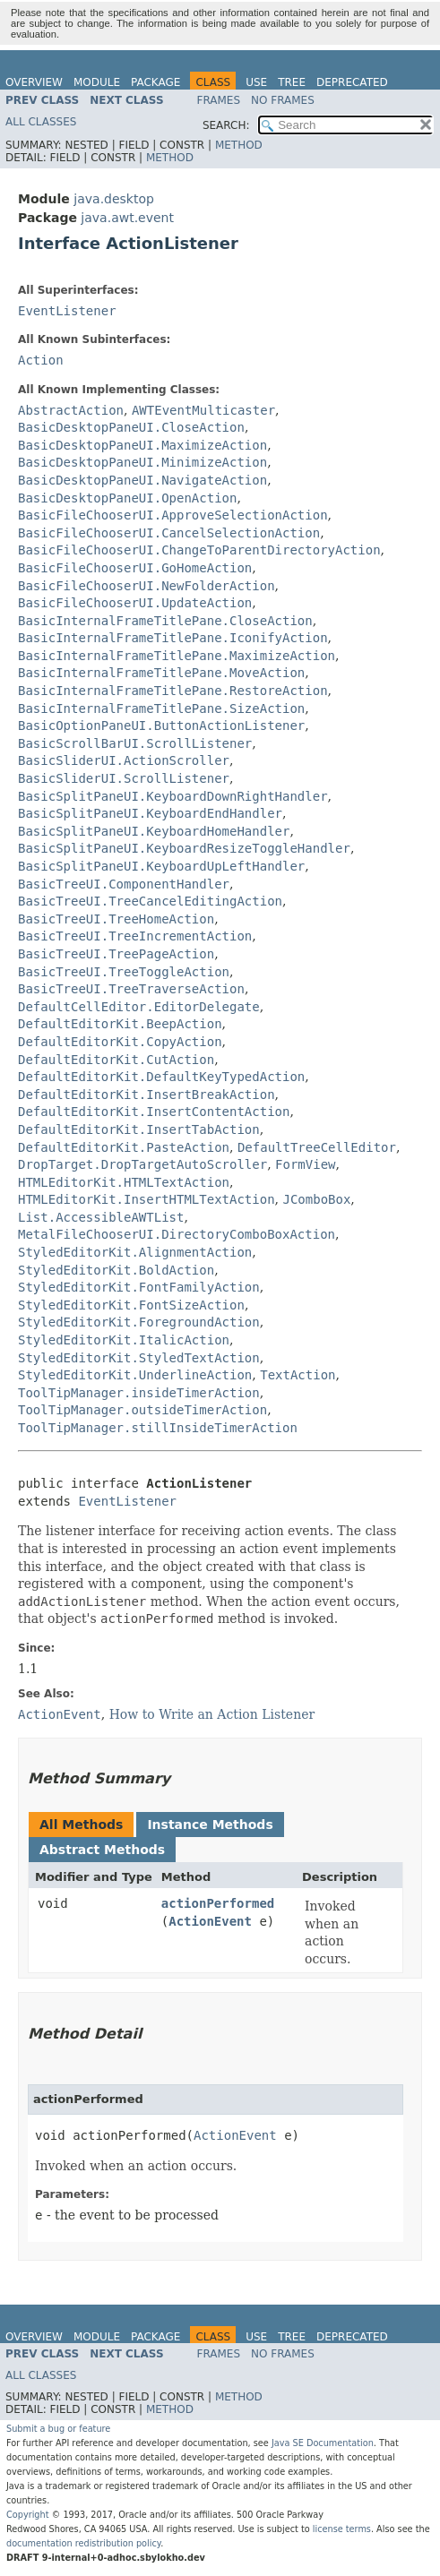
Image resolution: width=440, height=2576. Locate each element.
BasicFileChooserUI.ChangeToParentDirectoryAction (199, 550)
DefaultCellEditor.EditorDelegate (139, 1007)
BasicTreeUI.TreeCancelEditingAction (150, 901)
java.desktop (113, 199)
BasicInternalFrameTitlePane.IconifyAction (173, 638)
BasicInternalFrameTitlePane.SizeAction (161, 708)
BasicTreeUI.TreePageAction (116, 954)
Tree (292, 82)
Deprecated (352, 82)
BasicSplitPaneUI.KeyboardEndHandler (150, 813)
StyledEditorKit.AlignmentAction (135, 1252)
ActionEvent (210, 1921)
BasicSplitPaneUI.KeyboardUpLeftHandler (161, 866)
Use (256, 82)
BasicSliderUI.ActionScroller (123, 760)
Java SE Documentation (323, 2443)
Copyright (27, 2515)
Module (96, 82)
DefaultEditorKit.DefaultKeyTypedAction (161, 1076)
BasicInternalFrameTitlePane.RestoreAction (173, 690)
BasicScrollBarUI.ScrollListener (135, 743)
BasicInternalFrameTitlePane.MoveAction (161, 672)
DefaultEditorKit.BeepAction (120, 1024)
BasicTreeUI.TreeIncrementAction (135, 936)
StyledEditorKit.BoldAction (116, 1270)
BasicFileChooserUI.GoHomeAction (135, 568)
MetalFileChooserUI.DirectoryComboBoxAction (176, 1234)
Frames (219, 100)
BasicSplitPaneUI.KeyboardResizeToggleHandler (184, 848)
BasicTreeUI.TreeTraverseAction (131, 989)
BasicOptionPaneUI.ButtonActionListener (161, 725)
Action (41, 360)
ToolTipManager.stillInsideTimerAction (158, 1428)
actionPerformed (217, 1903)
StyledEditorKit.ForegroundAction (139, 1322)
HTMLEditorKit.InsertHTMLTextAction (146, 1199)
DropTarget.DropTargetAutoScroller (142, 1164)
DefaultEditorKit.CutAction (116, 1059)
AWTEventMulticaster (203, 410)
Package (155, 82)
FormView (305, 1164)
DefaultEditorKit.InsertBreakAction (146, 1094)
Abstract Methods (102, 1849)
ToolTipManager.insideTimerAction (139, 1393)
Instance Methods (209, 1824)
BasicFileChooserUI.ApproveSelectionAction (173, 515)
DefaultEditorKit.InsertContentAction (153, 1111)
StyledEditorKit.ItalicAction (123, 1340)
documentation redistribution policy (83, 2543)
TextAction (297, 1375)
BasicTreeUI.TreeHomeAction (116, 919)
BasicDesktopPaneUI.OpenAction (127, 498)
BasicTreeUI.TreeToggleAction (123, 972)
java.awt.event (127, 217)
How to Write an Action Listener (212, 1714)
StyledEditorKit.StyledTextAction (139, 1358)
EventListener (67, 311)
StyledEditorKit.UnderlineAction (135, 1375)
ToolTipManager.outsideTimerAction (142, 1410)
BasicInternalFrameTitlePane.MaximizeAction (176, 655)
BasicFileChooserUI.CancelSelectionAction (169, 533)
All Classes (40, 122)
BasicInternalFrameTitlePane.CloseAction (165, 621)
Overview (34, 82)
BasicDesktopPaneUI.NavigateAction (142, 480)
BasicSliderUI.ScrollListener (123, 778)
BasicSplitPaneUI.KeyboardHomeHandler (153, 831)
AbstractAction (71, 410)
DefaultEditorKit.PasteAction (123, 1147)
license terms (342, 2529)
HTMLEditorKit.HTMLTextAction (123, 1182)
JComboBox (316, 1199)
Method (239, 145)
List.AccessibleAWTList (101, 1217)
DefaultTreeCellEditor (316, 1147)
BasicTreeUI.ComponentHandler (123, 884)
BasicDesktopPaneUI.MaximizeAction (142, 445)
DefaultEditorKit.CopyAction (120, 1042)
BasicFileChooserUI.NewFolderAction (146, 586)
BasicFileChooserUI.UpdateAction (135, 603)
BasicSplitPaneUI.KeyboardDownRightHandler (173, 796)
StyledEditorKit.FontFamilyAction (139, 1287)
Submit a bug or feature (58, 2429)
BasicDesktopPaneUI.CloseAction (131, 427)
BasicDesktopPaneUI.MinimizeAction (142, 462)
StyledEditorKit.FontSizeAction (131, 1305)
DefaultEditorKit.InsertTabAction (139, 1129)
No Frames (283, 100)
